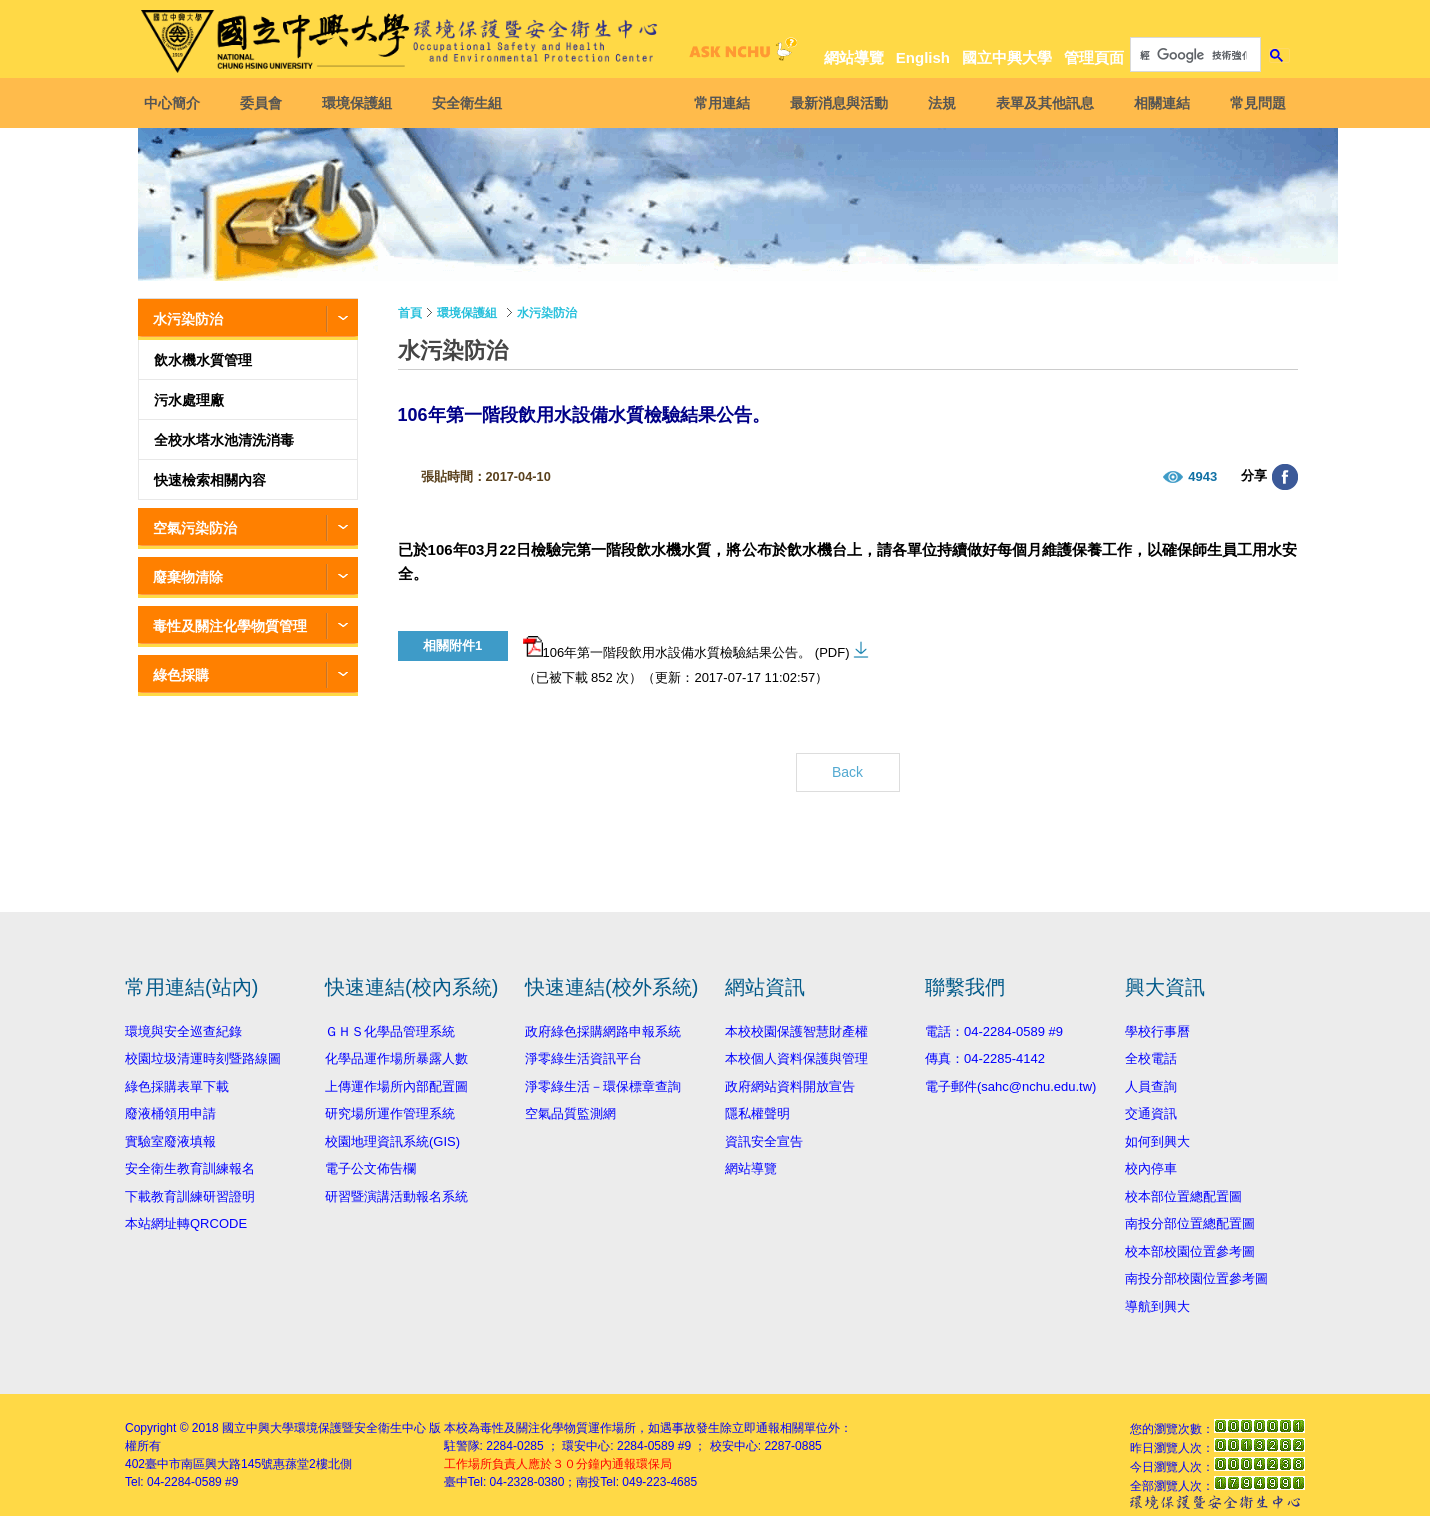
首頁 (410, 313)
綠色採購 (181, 675)
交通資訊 (1151, 1113)
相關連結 (1156, 103)
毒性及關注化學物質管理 (230, 626)
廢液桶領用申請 (170, 1113)
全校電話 (1151, 1058)
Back (847, 772)
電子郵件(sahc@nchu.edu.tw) (1010, 1086)
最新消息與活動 (833, 103)
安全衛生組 (473, 103)
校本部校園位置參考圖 (1190, 1251)
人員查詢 (1151, 1086)
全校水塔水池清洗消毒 (224, 440)
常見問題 (1252, 103)
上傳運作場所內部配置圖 (396, 1086)
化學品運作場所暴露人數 (396, 1058)
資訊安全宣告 (764, 1141)
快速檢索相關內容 (210, 480)
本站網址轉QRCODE (186, 1223)
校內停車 (1151, 1168)
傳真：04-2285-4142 (985, 1058)
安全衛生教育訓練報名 (190, 1168)
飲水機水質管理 (203, 360)
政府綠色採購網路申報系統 (603, 1031)
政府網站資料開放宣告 (790, 1086)
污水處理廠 (189, 400)
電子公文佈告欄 (370, 1168)
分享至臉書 (1285, 477)
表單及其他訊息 (1039, 103)
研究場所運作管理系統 (390, 1113)
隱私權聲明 (757, 1113)
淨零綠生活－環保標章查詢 (603, 1086)
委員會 (267, 103)
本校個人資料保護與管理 (796, 1058)
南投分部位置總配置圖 (1190, 1223)
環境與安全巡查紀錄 (183, 1031)
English (923, 57)
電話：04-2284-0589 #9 (994, 1031)
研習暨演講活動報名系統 (396, 1196)
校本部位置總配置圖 (1183, 1196)
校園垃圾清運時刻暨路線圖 (203, 1058)
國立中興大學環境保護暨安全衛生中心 (324, 1428)
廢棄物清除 (188, 577)
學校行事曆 (1157, 1031)
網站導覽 (854, 57)
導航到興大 (1157, 1306)
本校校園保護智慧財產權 (796, 1031)
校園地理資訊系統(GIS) (392, 1141)
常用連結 (716, 103)
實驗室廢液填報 (170, 1141)
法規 (936, 103)
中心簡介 (178, 103)
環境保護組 (363, 103)
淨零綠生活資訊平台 (583, 1058)
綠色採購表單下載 (177, 1086)
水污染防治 (188, 319)
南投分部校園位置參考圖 (1196, 1278)
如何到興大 (1157, 1141)
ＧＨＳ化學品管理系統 (390, 1031)
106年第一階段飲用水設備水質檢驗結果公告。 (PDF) (686, 648)
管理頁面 (1094, 57)
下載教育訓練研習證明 (190, 1196)
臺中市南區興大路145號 (209, 1464)
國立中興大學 (1007, 57)
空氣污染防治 (195, 528)
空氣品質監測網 (570, 1113)
